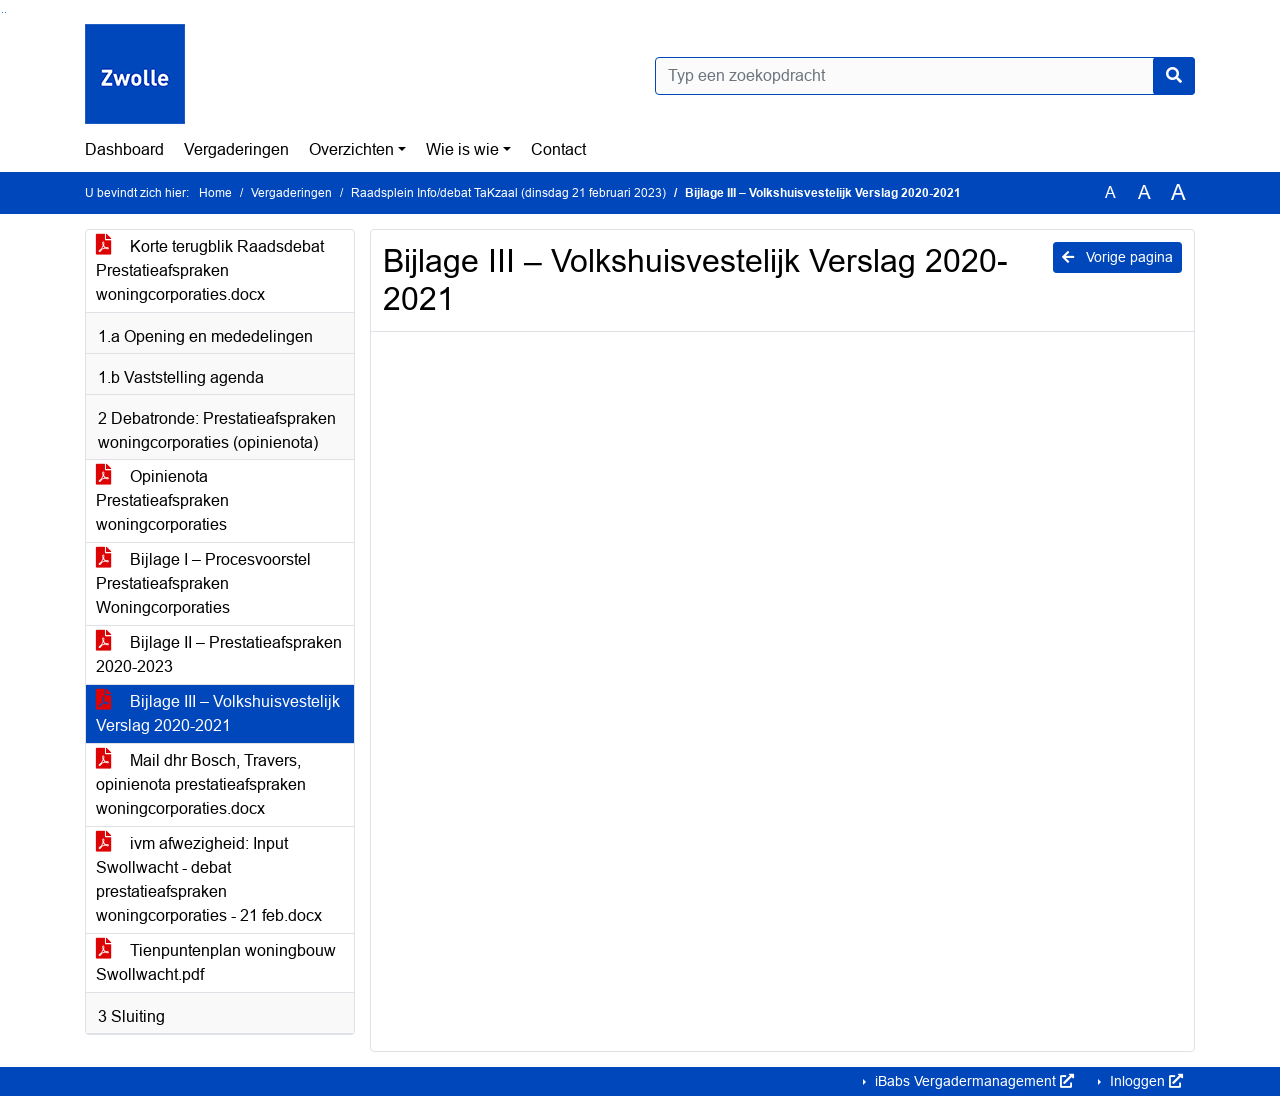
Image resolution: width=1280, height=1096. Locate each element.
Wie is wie (462, 149)
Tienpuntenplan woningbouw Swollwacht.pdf (216, 962)
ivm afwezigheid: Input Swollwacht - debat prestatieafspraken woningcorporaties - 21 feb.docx (209, 879)
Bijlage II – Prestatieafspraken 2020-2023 (219, 654)
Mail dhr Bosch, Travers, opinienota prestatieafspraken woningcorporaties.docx (201, 784)
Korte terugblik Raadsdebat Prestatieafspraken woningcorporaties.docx (210, 270)
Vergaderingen (236, 149)
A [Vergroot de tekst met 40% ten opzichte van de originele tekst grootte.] (1178, 193)
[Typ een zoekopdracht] (925, 76)
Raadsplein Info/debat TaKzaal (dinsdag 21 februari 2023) (508, 193)
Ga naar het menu (5, 12)
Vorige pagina (1117, 257)
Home (215, 193)
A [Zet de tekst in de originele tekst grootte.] (1110, 192)
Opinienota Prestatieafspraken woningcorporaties (162, 500)
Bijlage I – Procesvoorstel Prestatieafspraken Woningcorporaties (203, 583)
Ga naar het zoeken (2, 12)
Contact (558, 149)
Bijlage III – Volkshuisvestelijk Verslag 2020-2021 (218, 713)
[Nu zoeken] (1174, 76)
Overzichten (351, 149)
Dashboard (124, 149)
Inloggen (1144, 1081)
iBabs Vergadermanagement (972, 1081)
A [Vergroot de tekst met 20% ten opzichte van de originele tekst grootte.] (1144, 192)
